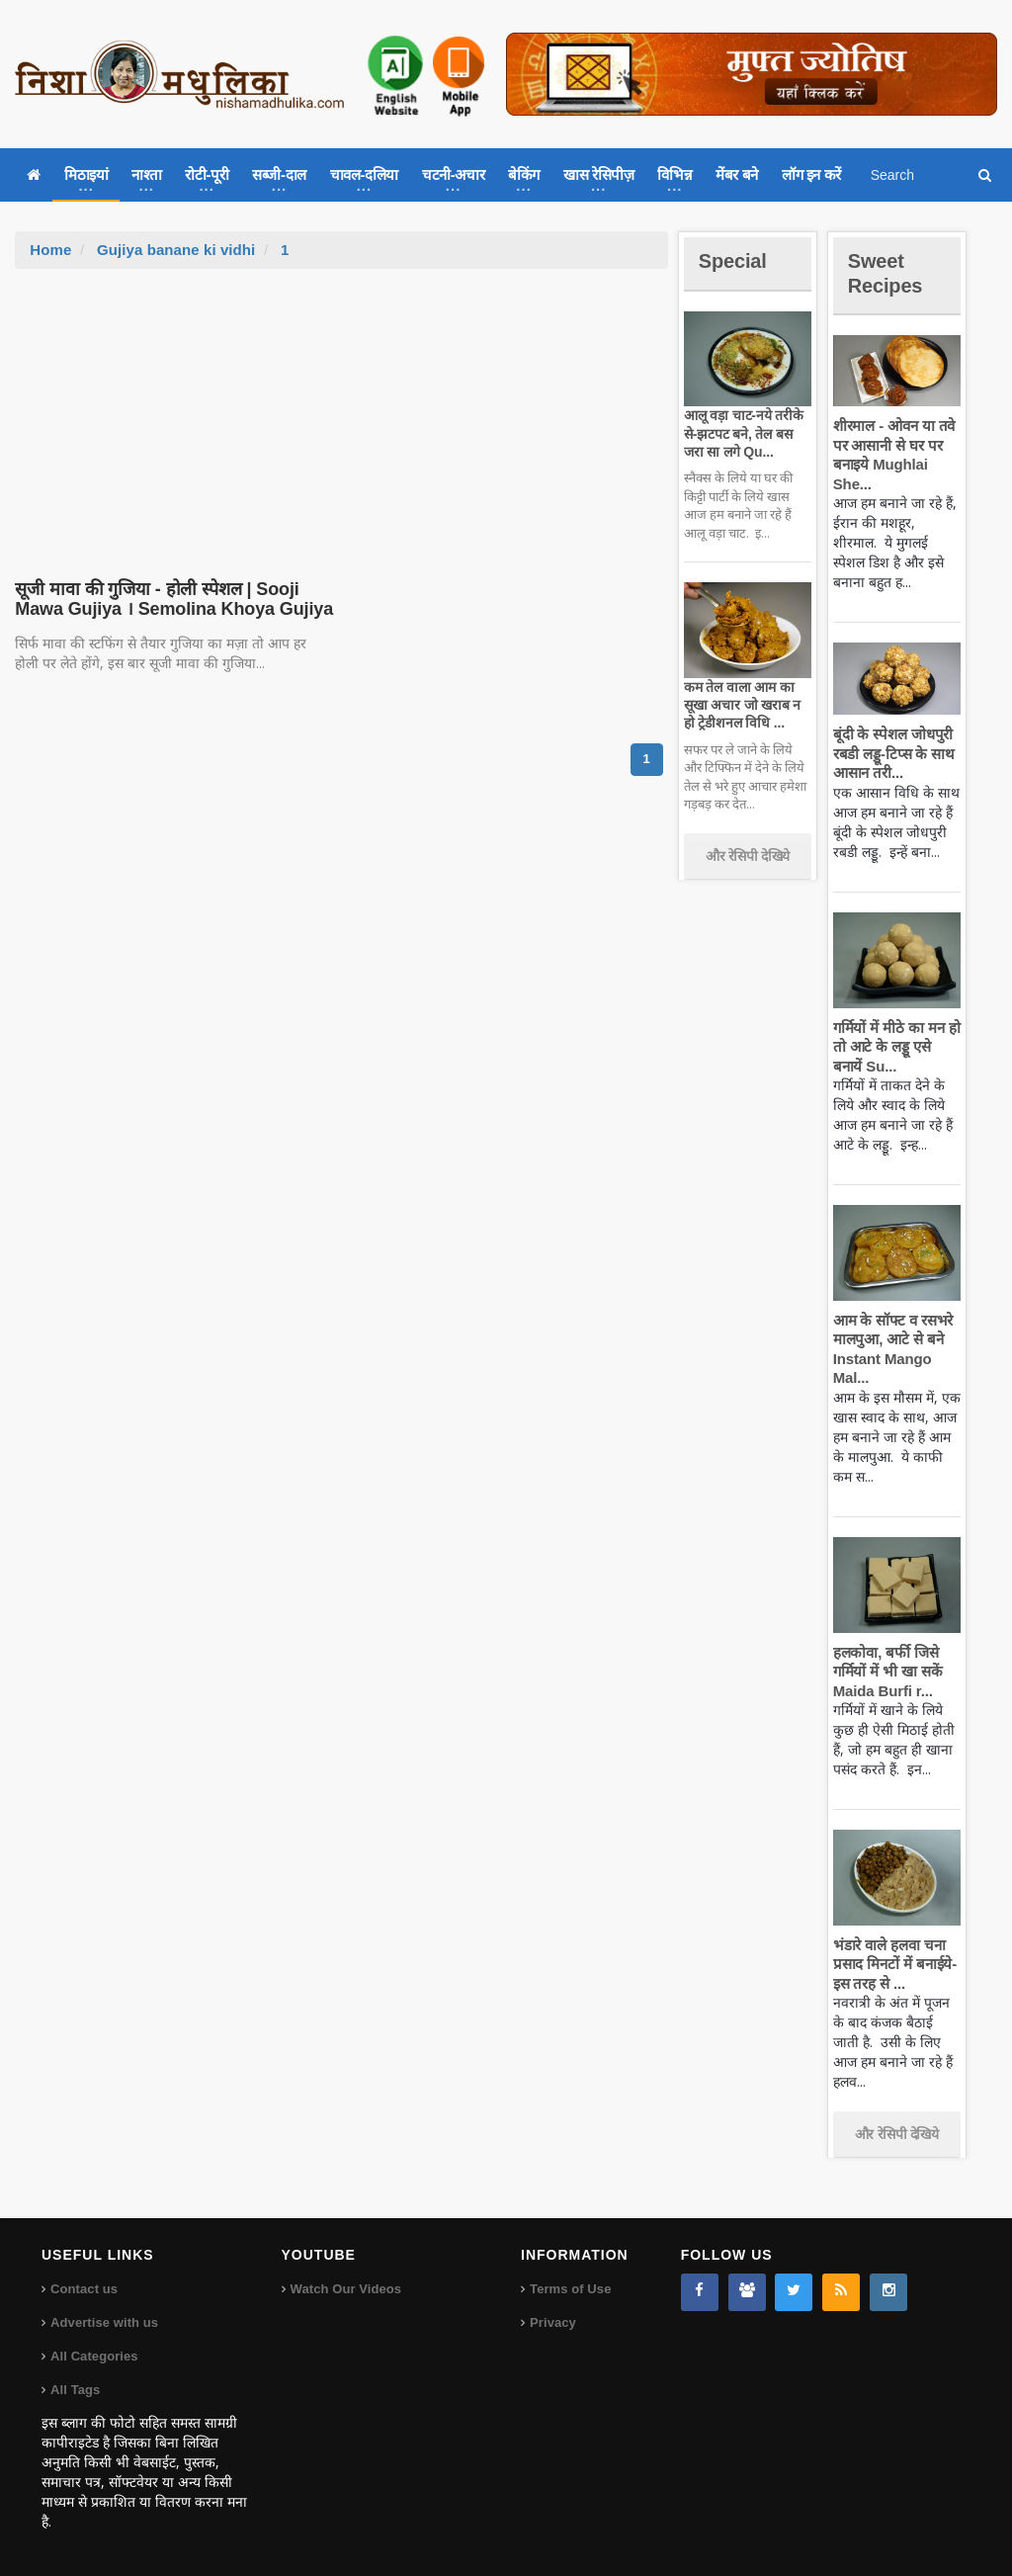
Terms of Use (570, 2288)
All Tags (75, 2389)
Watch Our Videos (345, 2288)
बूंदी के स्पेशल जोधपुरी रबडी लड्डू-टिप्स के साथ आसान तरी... (892, 753)
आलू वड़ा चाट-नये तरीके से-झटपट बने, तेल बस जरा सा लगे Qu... (747, 433)
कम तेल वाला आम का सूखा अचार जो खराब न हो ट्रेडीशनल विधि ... (741, 704)
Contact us (83, 2288)
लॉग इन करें (811, 174)
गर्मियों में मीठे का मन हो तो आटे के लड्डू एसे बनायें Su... (896, 1046)
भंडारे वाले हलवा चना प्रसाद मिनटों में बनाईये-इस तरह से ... (893, 1964)
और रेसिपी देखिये (748, 856)
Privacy (552, 2322)
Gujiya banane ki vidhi (175, 249)
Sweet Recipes (888, 272)
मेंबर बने (737, 174)
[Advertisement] (342, 417)
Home (50, 249)
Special (735, 260)
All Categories (93, 2356)
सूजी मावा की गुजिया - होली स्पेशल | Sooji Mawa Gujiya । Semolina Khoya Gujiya (169, 599)
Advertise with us (103, 2322)
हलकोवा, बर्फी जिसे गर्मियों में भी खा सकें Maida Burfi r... (886, 1671)
